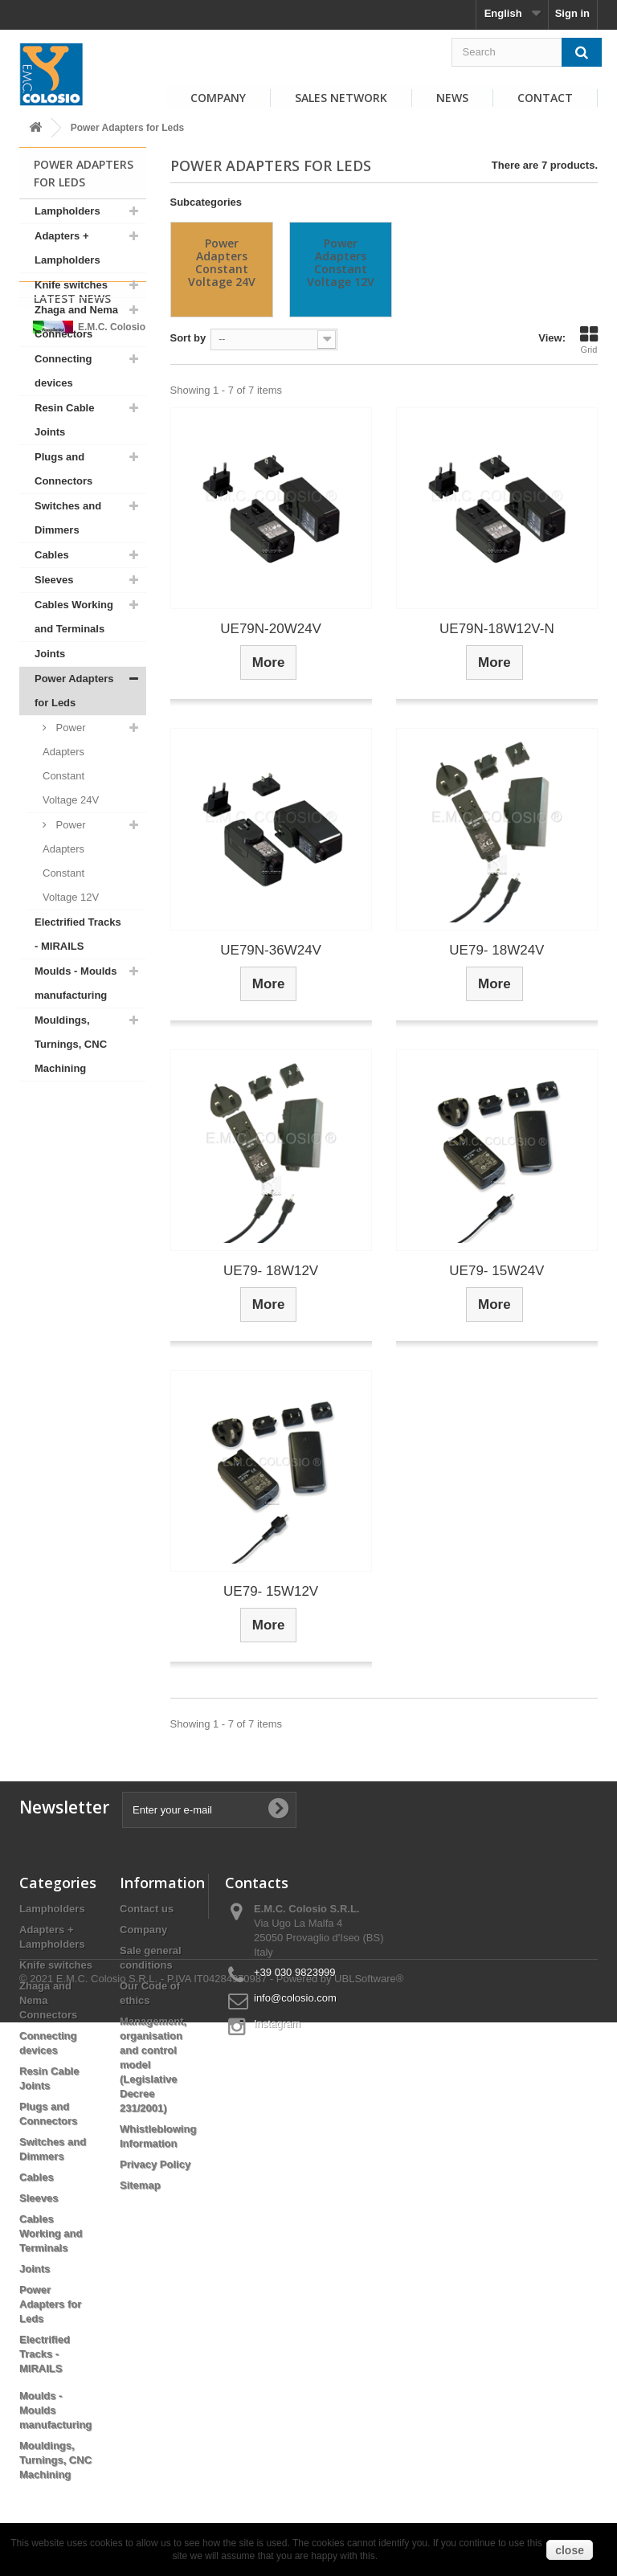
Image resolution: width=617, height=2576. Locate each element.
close (569, 2550)
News (452, 97)
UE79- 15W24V (496, 1270)
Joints (50, 654)
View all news (82, 1317)
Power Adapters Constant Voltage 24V (71, 764)
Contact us (147, 1909)
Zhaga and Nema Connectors (76, 322)
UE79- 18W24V (496, 950)
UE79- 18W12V (270, 1270)
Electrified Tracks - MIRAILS (78, 934)
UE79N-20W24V (270, 628)
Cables (52, 555)
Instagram (277, 2024)
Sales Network (341, 97)
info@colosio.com (295, 1998)
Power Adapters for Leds (74, 691)
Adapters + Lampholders (67, 248)
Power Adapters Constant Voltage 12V (71, 861)
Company (218, 97)
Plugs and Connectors (63, 469)
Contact (545, 97)
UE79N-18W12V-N (496, 628)
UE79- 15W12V (270, 1591)
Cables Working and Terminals (74, 617)
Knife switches (71, 285)
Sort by (188, 338)
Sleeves (54, 580)
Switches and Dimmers (68, 518)
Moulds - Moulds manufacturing (76, 983)
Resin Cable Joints (64, 420)
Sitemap (140, 2185)
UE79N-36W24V (270, 950)
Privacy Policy (155, 2164)
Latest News (72, 1123)
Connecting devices (63, 371)
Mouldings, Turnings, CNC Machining (71, 1044)
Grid (589, 339)
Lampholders (67, 211)
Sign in (572, 13)
